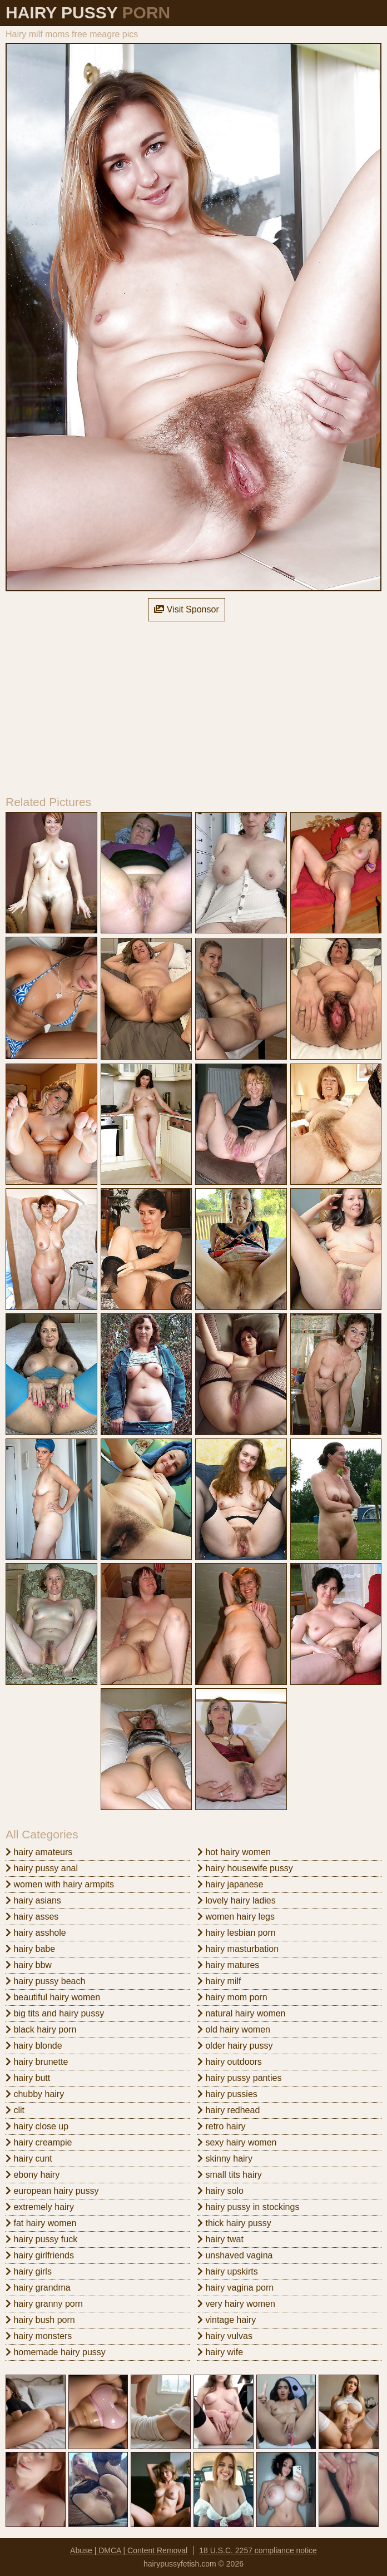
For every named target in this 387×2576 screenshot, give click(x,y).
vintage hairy (226, 2320)
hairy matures (228, 1965)
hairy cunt (29, 2158)
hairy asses (32, 1916)
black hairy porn (41, 2029)
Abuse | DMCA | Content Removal (128, 2550)
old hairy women (233, 2029)
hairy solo (220, 2191)
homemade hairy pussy (56, 2352)
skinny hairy (224, 2158)
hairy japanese (230, 1884)
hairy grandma (38, 2287)
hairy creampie (39, 2142)
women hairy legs (236, 1916)
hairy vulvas (224, 2336)
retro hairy (221, 2126)
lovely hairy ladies (236, 1900)
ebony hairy (32, 2174)
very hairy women (236, 2303)
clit (15, 2110)
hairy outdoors (229, 2061)
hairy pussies (227, 2094)
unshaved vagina (234, 2255)
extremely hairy (40, 2207)
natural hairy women (241, 2013)
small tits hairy (229, 2174)
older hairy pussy (234, 2045)
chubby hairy (35, 2094)
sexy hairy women (237, 2142)
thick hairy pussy (234, 2223)
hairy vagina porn (235, 2287)
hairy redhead (228, 2110)
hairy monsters (39, 2336)
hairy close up (37, 2126)
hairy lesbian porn (236, 1932)
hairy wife (220, 2352)
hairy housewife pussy (245, 1868)
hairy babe (30, 1949)
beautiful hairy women (53, 1997)
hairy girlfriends (40, 2255)
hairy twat (220, 2239)
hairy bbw (29, 1965)
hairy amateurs (39, 1852)
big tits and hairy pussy (55, 2013)
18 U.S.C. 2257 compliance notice (258, 2550)
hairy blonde (34, 2045)
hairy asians (33, 1900)
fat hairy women (41, 2223)
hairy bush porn (40, 2320)
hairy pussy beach (45, 1981)
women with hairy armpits (60, 1884)
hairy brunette (37, 2061)
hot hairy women (234, 1852)
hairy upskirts (227, 2271)
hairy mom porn (232, 1997)
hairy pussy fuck (41, 2239)
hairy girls (29, 2271)
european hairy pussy (52, 2191)
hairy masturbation (238, 1949)
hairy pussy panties (239, 2078)
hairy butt (28, 2078)
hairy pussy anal (42, 1868)
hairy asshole (36, 1932)
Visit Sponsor (186, 609)
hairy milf (219, 1981)
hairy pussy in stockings (248, 2207)
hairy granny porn (44, 2303)
